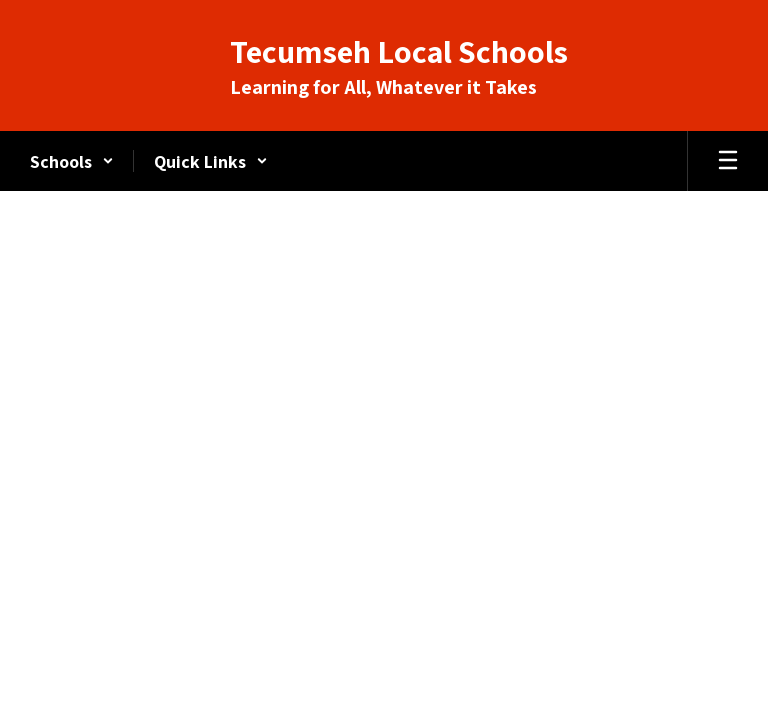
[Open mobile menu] (728, 161)
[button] (72, 161)
